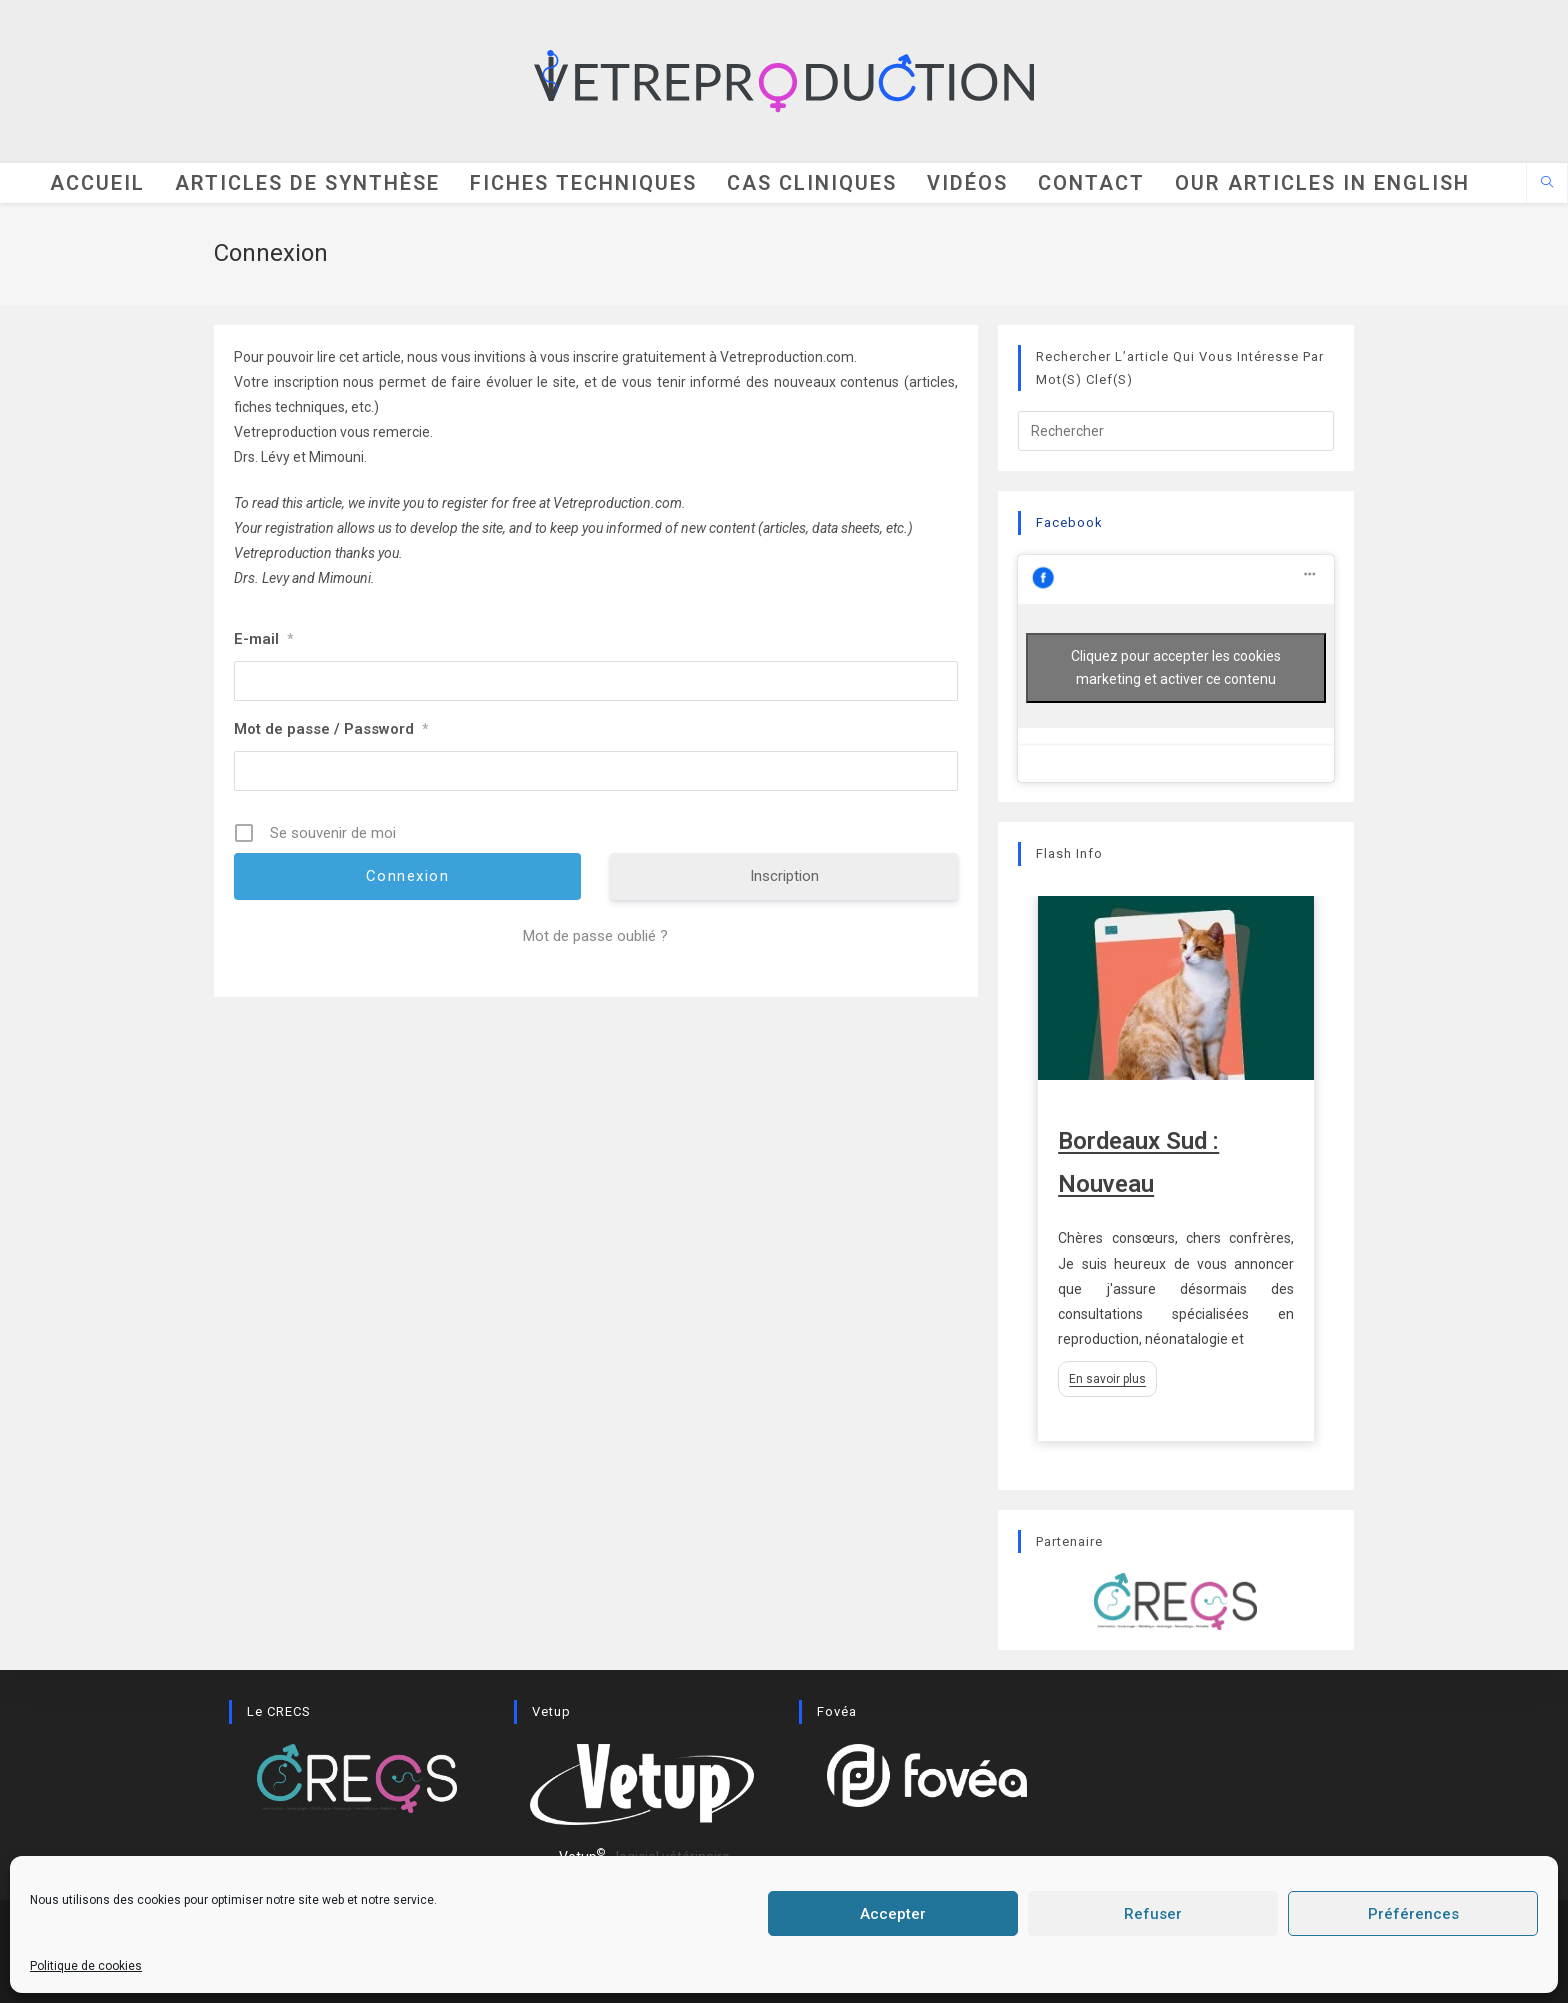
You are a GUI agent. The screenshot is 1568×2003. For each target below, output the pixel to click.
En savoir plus (1107, 1379)
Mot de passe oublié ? (595, 936)
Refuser (1153, 1914)
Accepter (893, 1914)
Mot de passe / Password (331, 729)
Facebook (1069, 522)
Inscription (784, 876)
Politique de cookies (86, 1966)
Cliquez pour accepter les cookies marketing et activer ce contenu (1176, 667)
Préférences (1413, 1914)
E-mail (263, 639)
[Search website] (1547, 184)
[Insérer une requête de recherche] (1176, 431)
